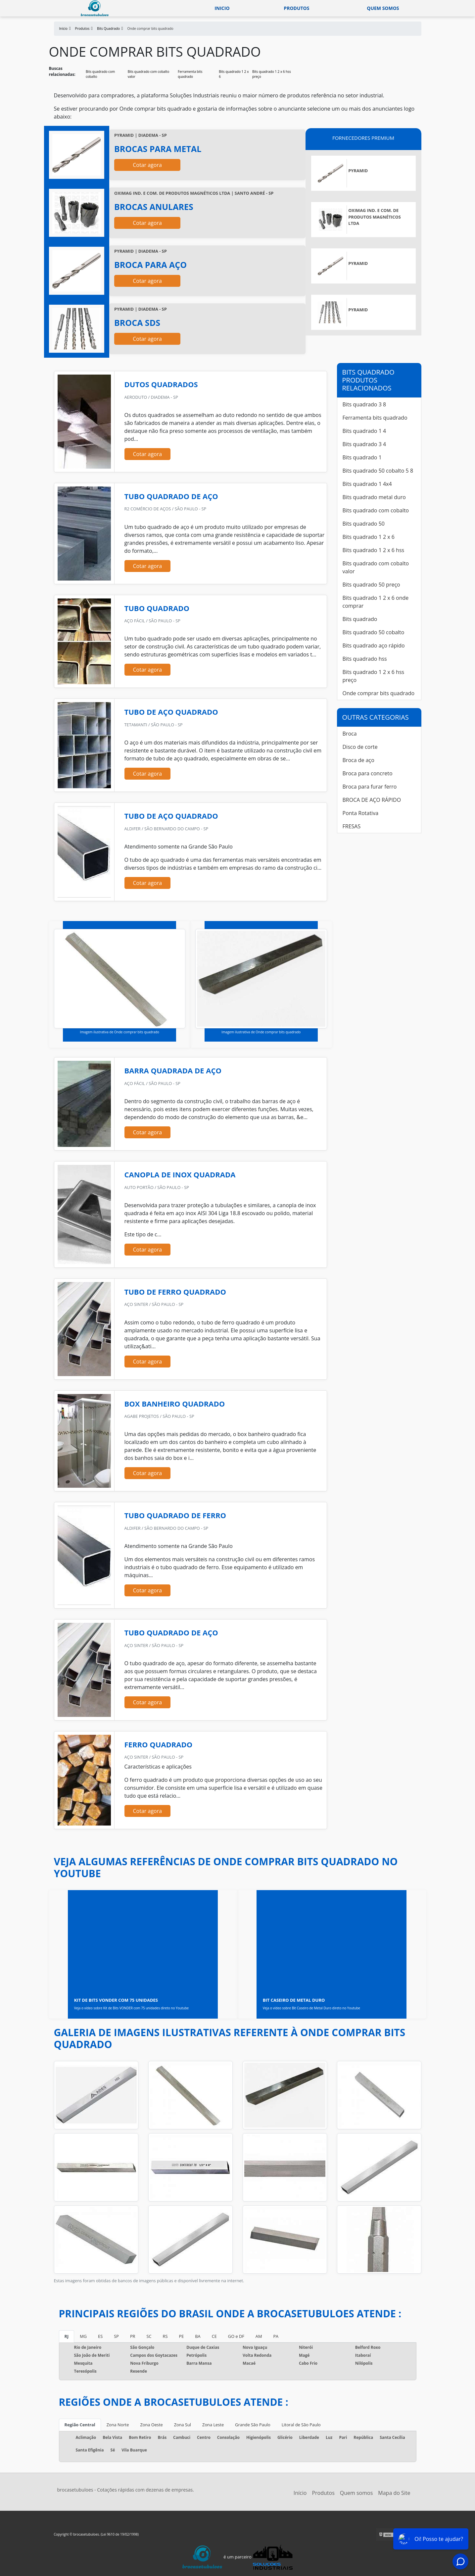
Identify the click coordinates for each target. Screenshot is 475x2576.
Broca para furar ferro (370, 786)
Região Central (80, 2425)
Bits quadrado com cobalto (100, 74)
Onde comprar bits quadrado (379, 693)
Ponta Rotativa (361, 813)
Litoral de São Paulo (301, 2425)
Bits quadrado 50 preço (371, 584)
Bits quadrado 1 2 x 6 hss (373, 550)
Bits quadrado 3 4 (364, 444)
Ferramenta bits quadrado (190, 74)
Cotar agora (147, 165)
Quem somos (383, 8)
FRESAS (352, 826)
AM (259, 2336)
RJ (67, 2336)
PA (275, 2336)
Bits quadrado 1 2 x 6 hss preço (271, 74)
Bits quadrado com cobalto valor (148, 74)
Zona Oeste (151, 2425)
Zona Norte (118, 2425)
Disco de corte (360, 746)
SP (116, 2336)
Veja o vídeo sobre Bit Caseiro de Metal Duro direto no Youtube (311, 2008)
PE (181, 2336)
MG (83, 2336)
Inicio (221, 8)
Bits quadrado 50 (364, 523)
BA (197, 2336)
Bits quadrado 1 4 (364, 431)
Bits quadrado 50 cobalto (373, 632)
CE (214, 2336)
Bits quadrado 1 (362, 457)
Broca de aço (358, 760)
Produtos (296, 8)
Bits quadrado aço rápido (374, 645)
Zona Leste (213, 2425)
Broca (350, 733)
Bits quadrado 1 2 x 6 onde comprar (376, 601)
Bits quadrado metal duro (374, 497)
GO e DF (236, 2336)
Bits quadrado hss (365, 658)
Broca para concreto (368, 773)
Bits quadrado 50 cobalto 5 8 (378, 470)
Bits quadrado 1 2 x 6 (234, 74)
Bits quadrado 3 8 (364, 404)
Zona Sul (182, 2425)
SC (148, 2336)
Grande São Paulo (252, 2425)
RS (165, 2336)
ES (100, 2336)
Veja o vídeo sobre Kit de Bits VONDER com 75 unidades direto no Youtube (131, 2008)
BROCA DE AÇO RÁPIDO (372, 799)
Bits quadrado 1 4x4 (367, 484)
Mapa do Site (394, 2493)
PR (132, 2336)
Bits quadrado (360, 619)
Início (300, 2493)
